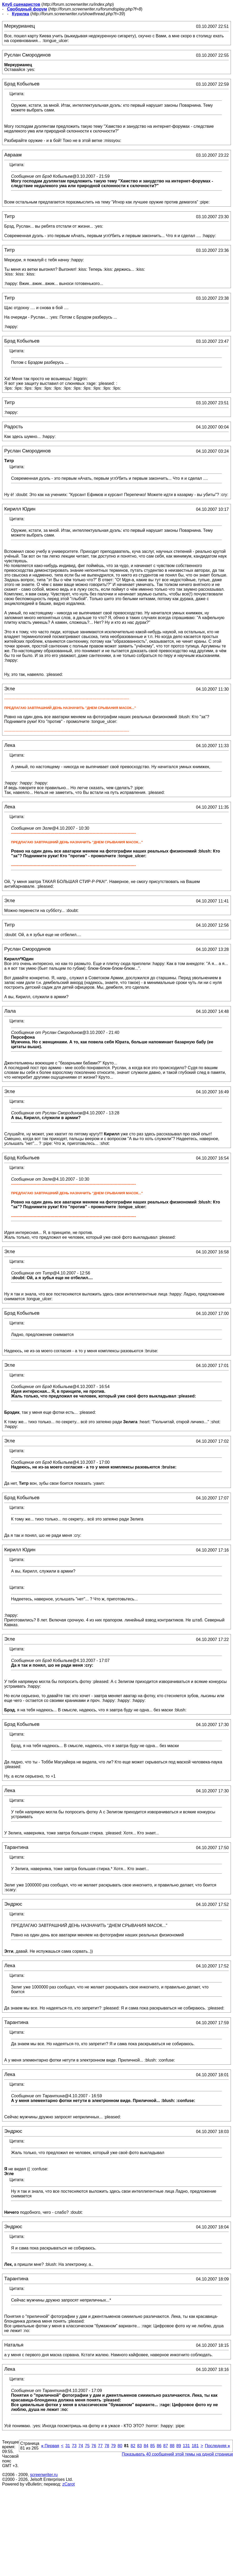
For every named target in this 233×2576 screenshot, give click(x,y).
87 (165, 2446)
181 (195, 2446)
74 (80, 2446)
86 (159, 2446)
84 (146, 2446)
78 (107, 2446)
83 (139, 2446)
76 (93, 2446)
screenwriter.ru (44, 2474)
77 (100, 2446)
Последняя (217, 2446)
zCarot (68, 2484)
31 (67, 2446)
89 (178, 2446)
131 (186, 2446)
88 (172, 2446)
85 (152, 2446)
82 (133, 2446)
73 (74, 2446)
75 (87, 2446)
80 (120, 2446)
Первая (50, 2446)
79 (113, 2446)
